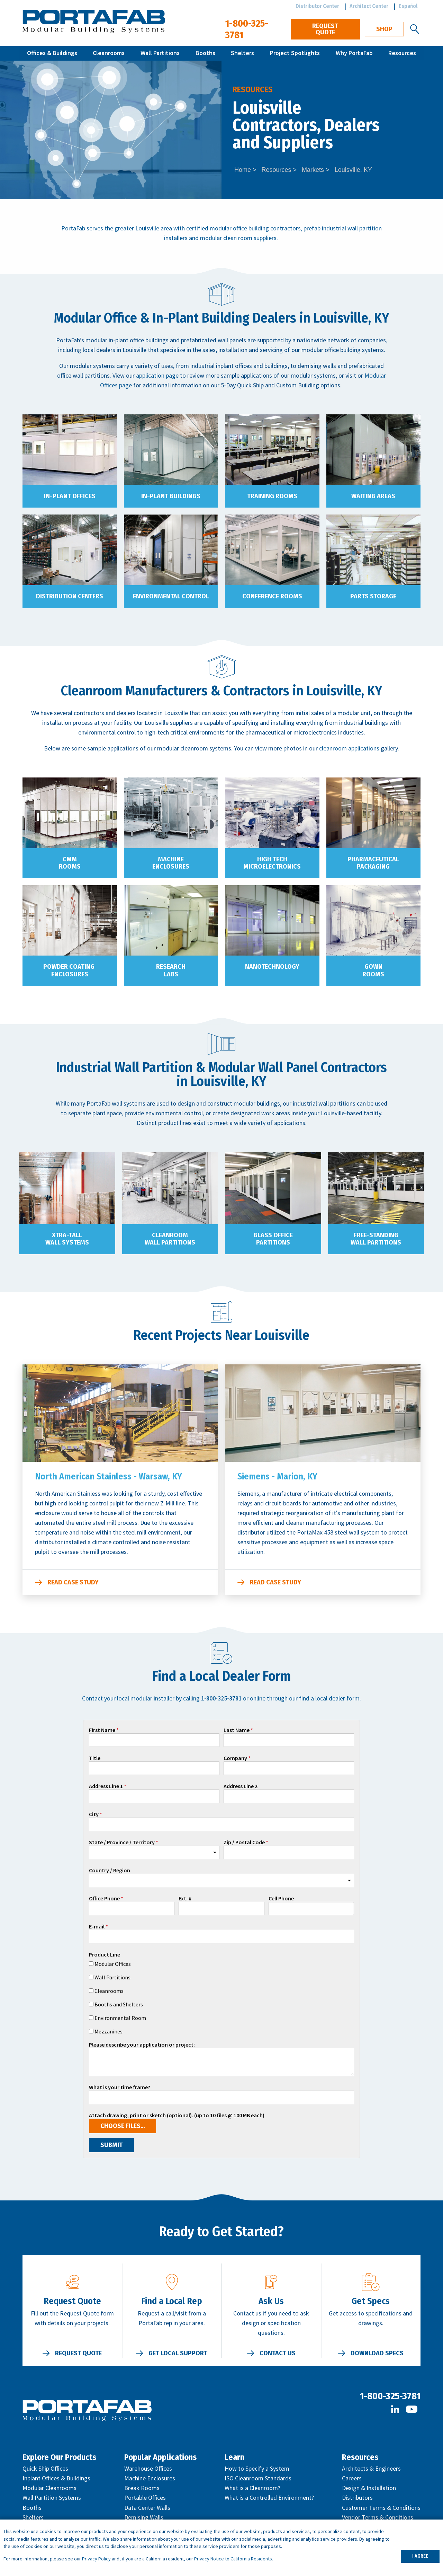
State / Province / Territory (122, 1842)
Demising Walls (143, 2517)
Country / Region (109, 1870)
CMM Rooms (70, 863)
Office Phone (104, 1899)
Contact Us (278, 2353)
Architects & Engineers (371, 2468)
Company (235, 1758)
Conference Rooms (272, 596)
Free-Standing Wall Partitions (376, 1239)
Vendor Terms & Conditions (377, 2517)
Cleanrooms (109, 53)
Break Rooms (142, 2488)
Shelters (242, 53)
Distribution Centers (69, 596)
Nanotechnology (272, 966)
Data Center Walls (147, 2508)
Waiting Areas (373, 496)
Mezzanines (108, 2031)
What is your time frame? (119, 2087)
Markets (313, 169)
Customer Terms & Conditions (381, 2508)
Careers (352, 2478)
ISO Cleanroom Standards (258, 2478)
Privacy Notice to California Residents (233, 2559)
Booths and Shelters (118, 2004)
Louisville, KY (353, 169)
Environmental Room (120, 2017)
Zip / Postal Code (244, 1842)
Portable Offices (145, 2498)
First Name (102, 1730)
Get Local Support (177, 2353)
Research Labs (171, 970)
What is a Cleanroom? (252, 2488)
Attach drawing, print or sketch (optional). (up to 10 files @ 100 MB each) (176, 2115)
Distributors (357, 2498)
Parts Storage (373, 596)
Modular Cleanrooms (49, 2488)
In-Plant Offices (70, 496)
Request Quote (325, 29)
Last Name (237, 1730)
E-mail (97, 1927)
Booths (205, 53)
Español (408, 6)
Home (242, 169)
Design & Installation (369, 2488)
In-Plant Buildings (170, 496)
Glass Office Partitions (273, 1239)
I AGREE (420, 2556)
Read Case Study (73, 1582)
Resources (402, 53)
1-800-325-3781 (390, 2396)
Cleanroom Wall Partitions (170, 1239)
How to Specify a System (257, 2468)
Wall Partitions (160, 53)
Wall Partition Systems (51, 2498)
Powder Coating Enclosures (69, 970)
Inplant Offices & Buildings (56, 2478)
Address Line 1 (106, 1786)
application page (157, 375)
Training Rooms (272, 496)
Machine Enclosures (170, 863)
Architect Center (369, 6)
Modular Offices (112, 1963)
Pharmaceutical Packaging (373, 863)
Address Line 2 (240, 1786)
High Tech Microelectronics (272, 863)
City (94, 1814)
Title (94, 1758)
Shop (384, 29)
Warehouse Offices (148, 2468)
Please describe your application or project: (142, 2045)
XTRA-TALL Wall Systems (67, 1239)
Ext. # (185, 1899)
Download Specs (377, 2353)
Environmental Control (171, 596)
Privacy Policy (96, 2559)
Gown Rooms (373, 970)
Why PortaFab (354, 53)
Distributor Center (317, 6)
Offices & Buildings (52, 53)
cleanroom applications (349, 748)
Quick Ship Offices (45, 2468)
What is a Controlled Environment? (269, 2498)
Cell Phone (281, 1899)
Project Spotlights (295, 53)
